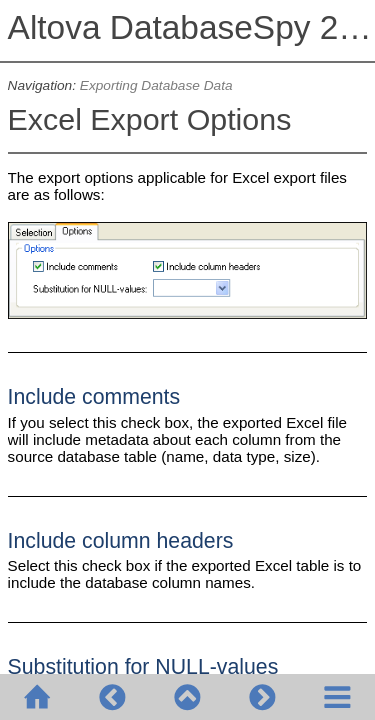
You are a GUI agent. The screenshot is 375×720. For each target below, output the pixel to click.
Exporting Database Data (156, 85)
